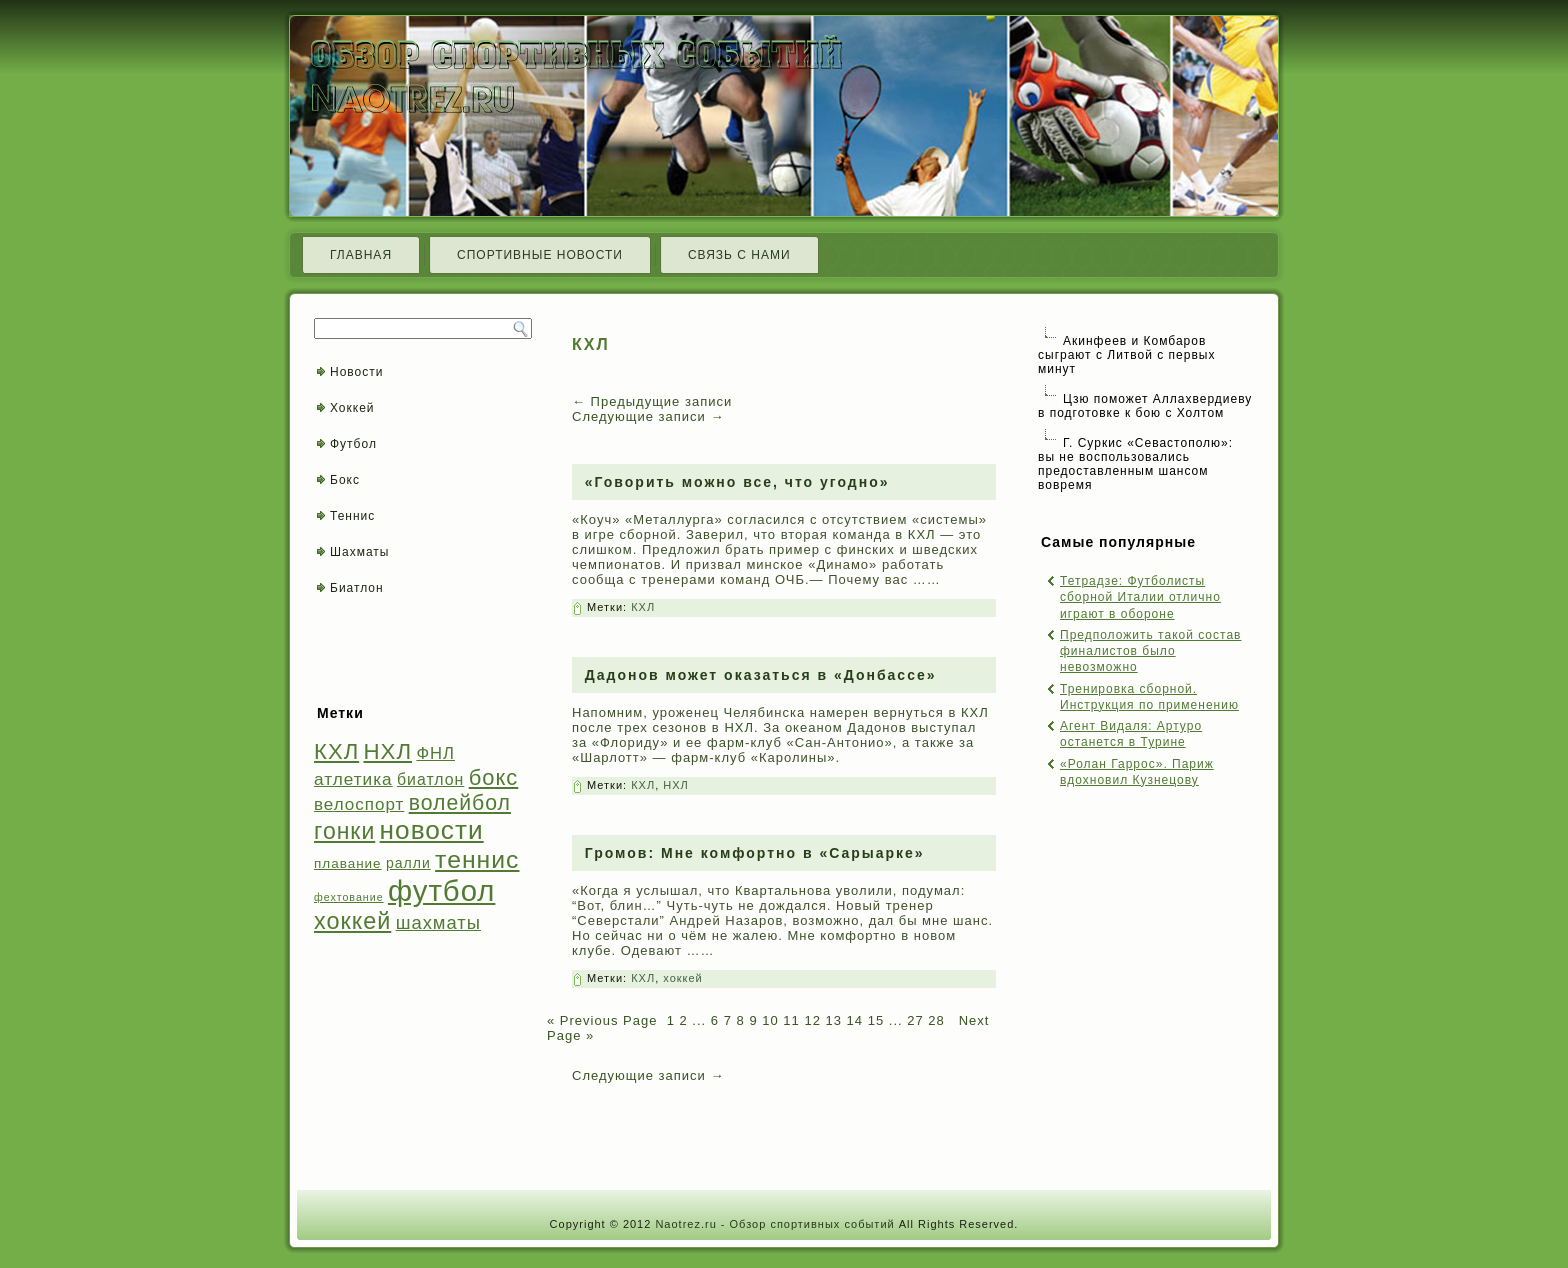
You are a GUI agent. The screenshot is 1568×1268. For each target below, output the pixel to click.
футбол (441, 890)
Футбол (353, 444)
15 (876, 1020)
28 (936, 1020)
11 (791, 1020)
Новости (356, 372)
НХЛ (388, 751)
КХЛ (336, 751)
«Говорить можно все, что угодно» (737, 482)
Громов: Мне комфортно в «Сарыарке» (755, 853)
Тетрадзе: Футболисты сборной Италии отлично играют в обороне (1140, 597)
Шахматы (359, 552)
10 (770, 1020)
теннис (477, 859)
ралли (408, 863)
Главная (361, 255)
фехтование (349, 897)
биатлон (430, 779)
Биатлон (357, 588)
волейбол (460, 802)
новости (432, 830)
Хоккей (352, 408)
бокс (494, 777)
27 (915, 1020)
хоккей (352, 921)
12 (812, 1020)
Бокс (345, 480)
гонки (344, 831)
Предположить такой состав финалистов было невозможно (1150, 651)
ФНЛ (435, 753)
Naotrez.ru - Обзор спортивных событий (774, 1224)
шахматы (438, 922)
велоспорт (359, 804)
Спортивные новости (540, 255)
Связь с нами (739, 255)
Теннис (352, 516)
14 (855, 1020)
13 (834, 1020)
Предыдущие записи (652, 401)
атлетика (353, 779)
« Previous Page (602, 1020)
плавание (348, 863)
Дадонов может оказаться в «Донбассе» (761, 675)
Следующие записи (648, 416)
